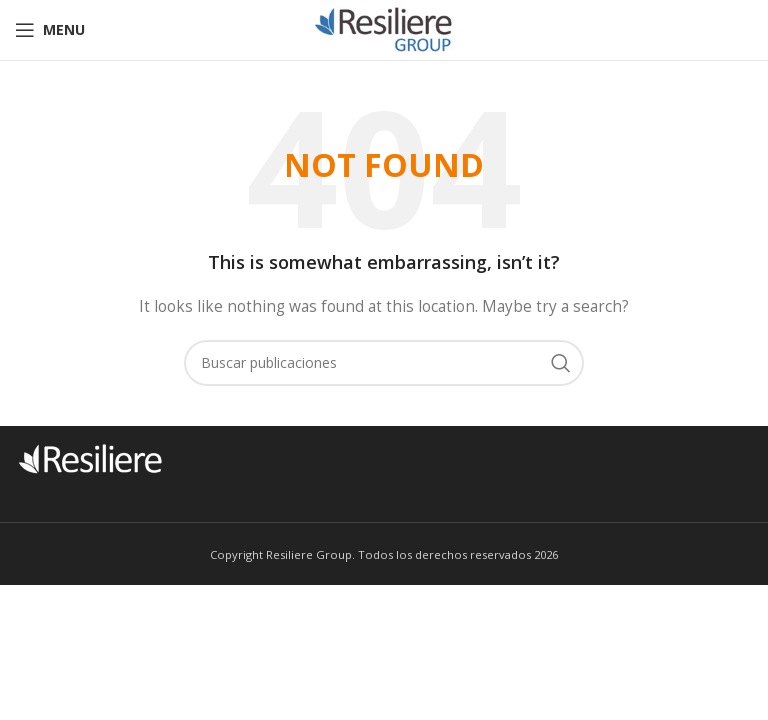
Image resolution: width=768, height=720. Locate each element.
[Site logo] (384, 28)
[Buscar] (384, 363)
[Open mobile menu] (50, 30)
